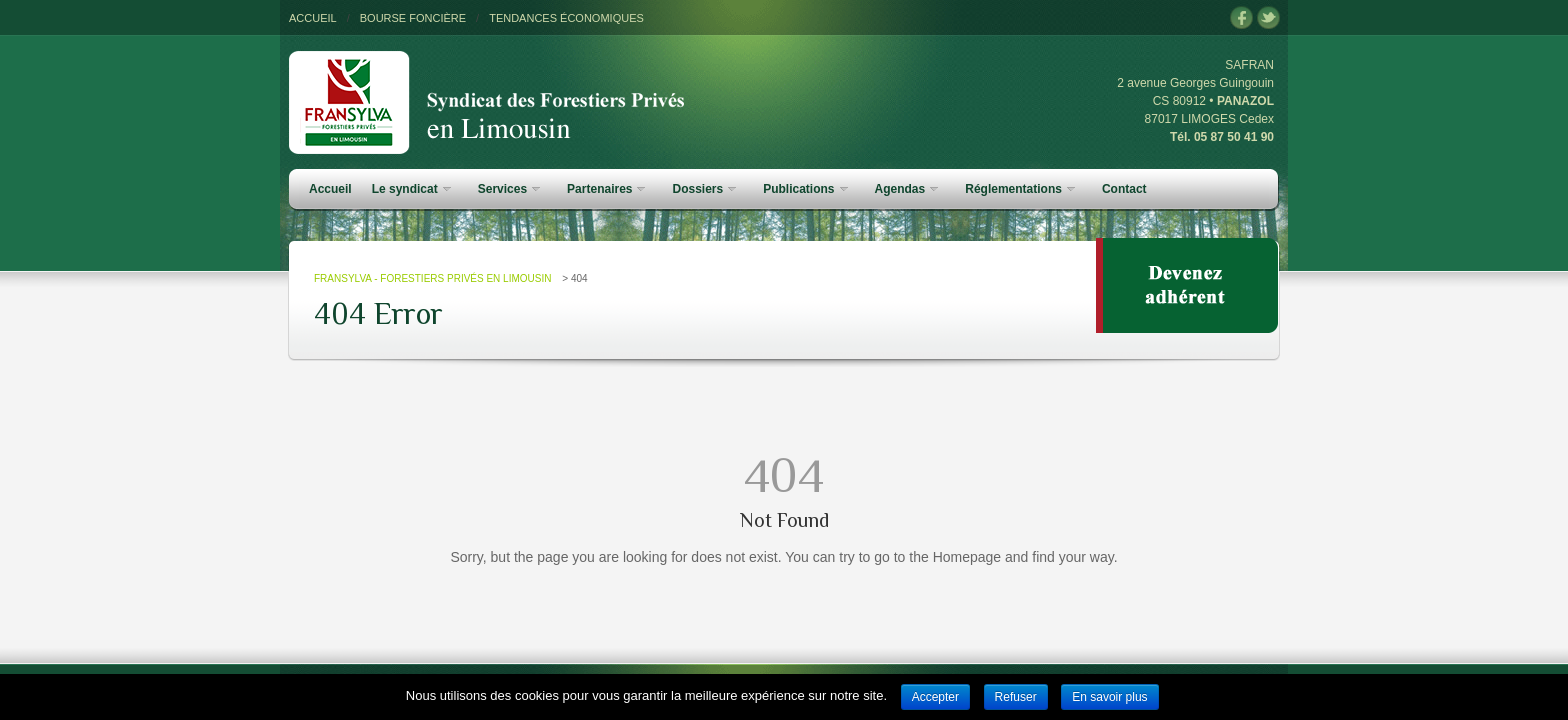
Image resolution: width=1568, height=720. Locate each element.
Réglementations (1020, 189)
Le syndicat (411, 189)
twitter (1268, 18)
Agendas (907, 189)
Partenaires (606, 189)
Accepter (935, 697)
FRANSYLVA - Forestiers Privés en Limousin (432, 278)
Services (509, 189)
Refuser (1016, 697)
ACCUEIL (313, 18)
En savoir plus (1109, 697)
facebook (1241, 18)
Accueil (330, 189)
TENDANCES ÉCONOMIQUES (566, 18)
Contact (1124, 189)
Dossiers (704, 189)
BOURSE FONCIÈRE (413, 18)
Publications (805, 189)
